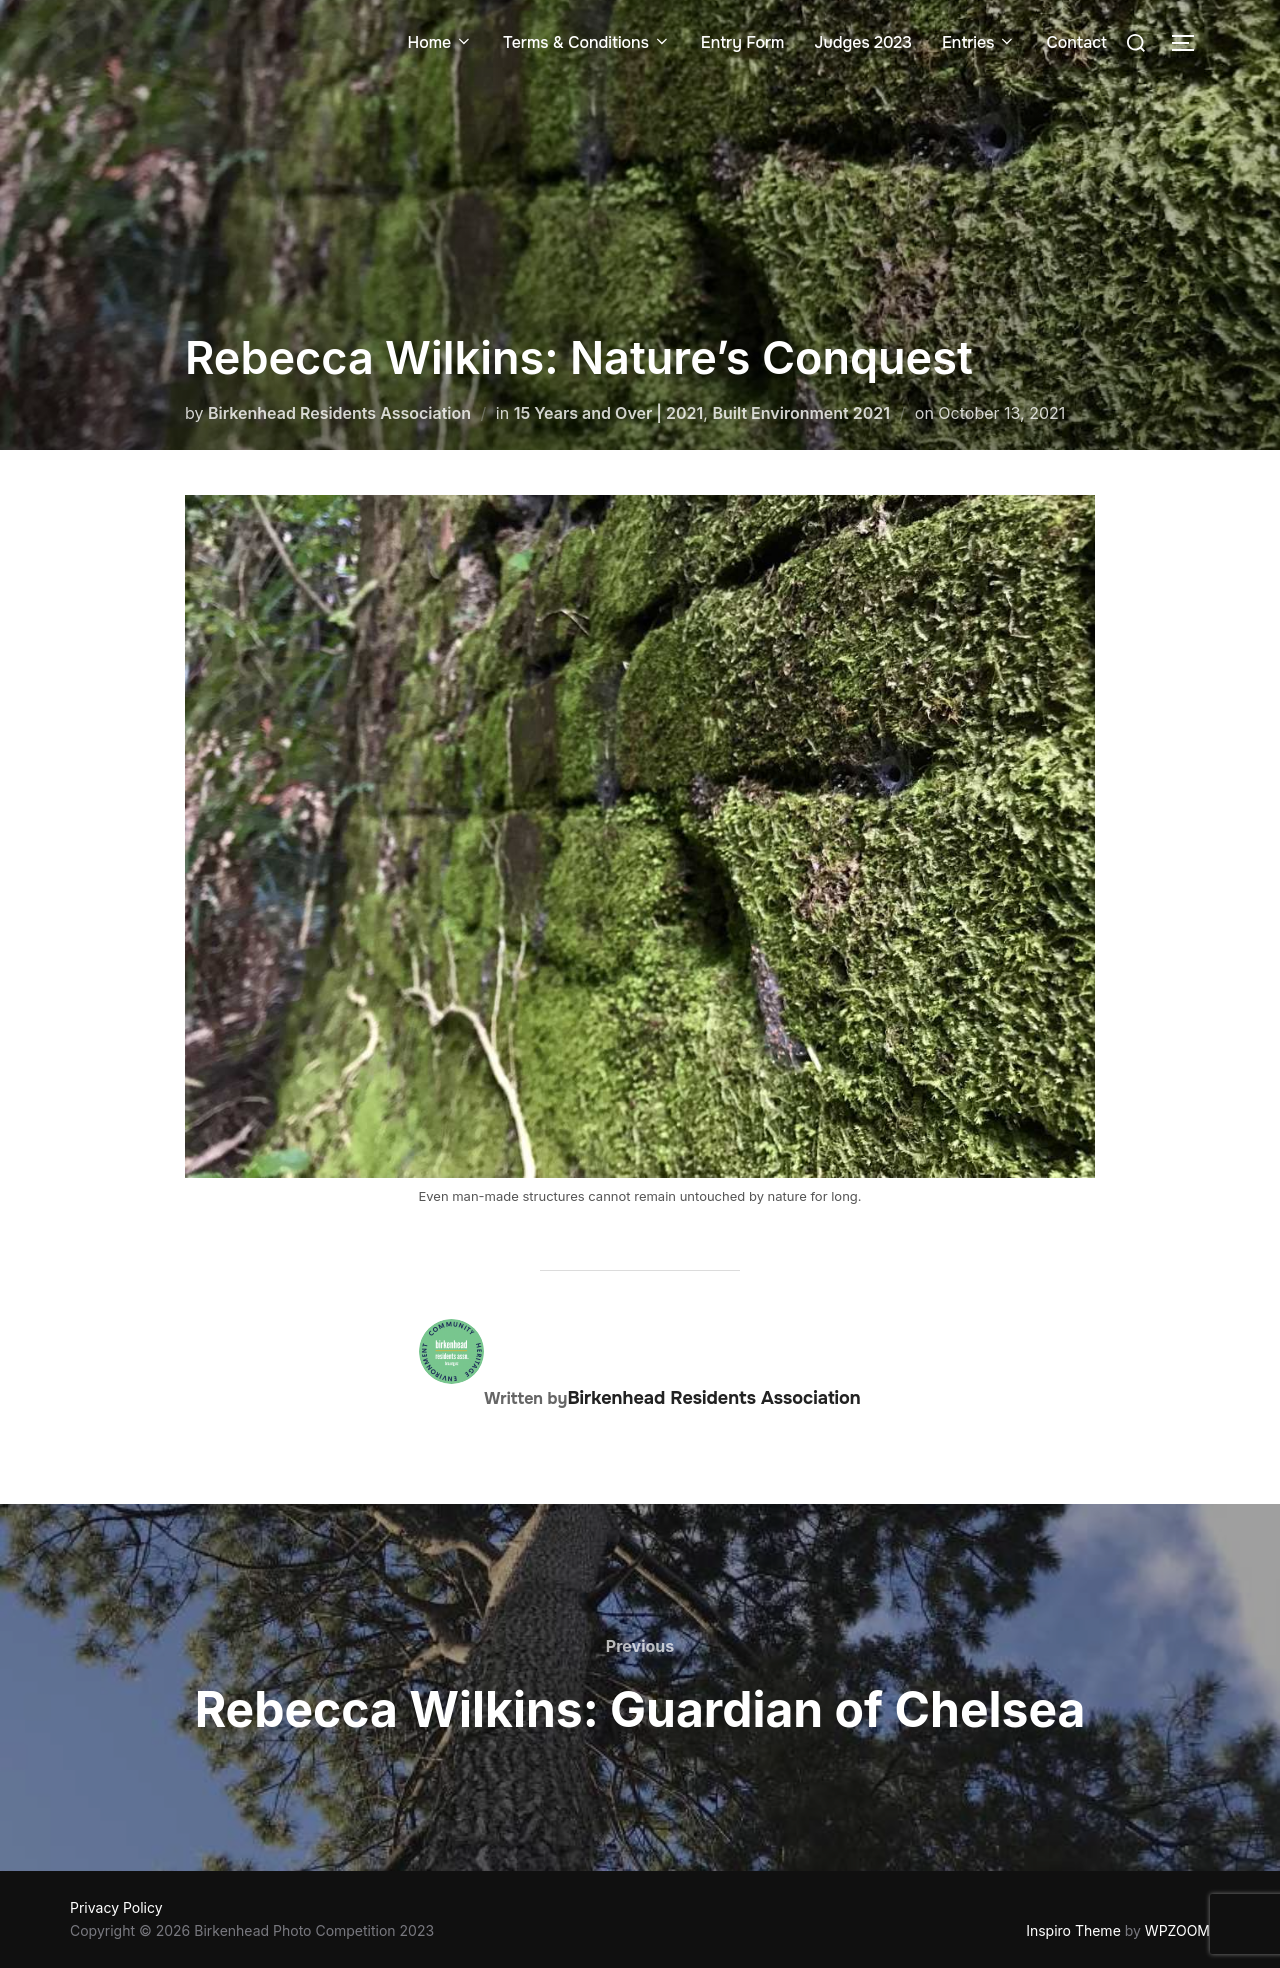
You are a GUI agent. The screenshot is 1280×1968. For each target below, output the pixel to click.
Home (440, 42)
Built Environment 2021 (801, 413)
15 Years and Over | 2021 (609, 413)
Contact (1076, 42)
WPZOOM (1177, 1930)
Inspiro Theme (1073, 1930)
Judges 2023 (863, 42)
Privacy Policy (116, 1907)
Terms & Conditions (587, 42)
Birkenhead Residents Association (339, 413)
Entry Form (743, 42)
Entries (979, 42)
